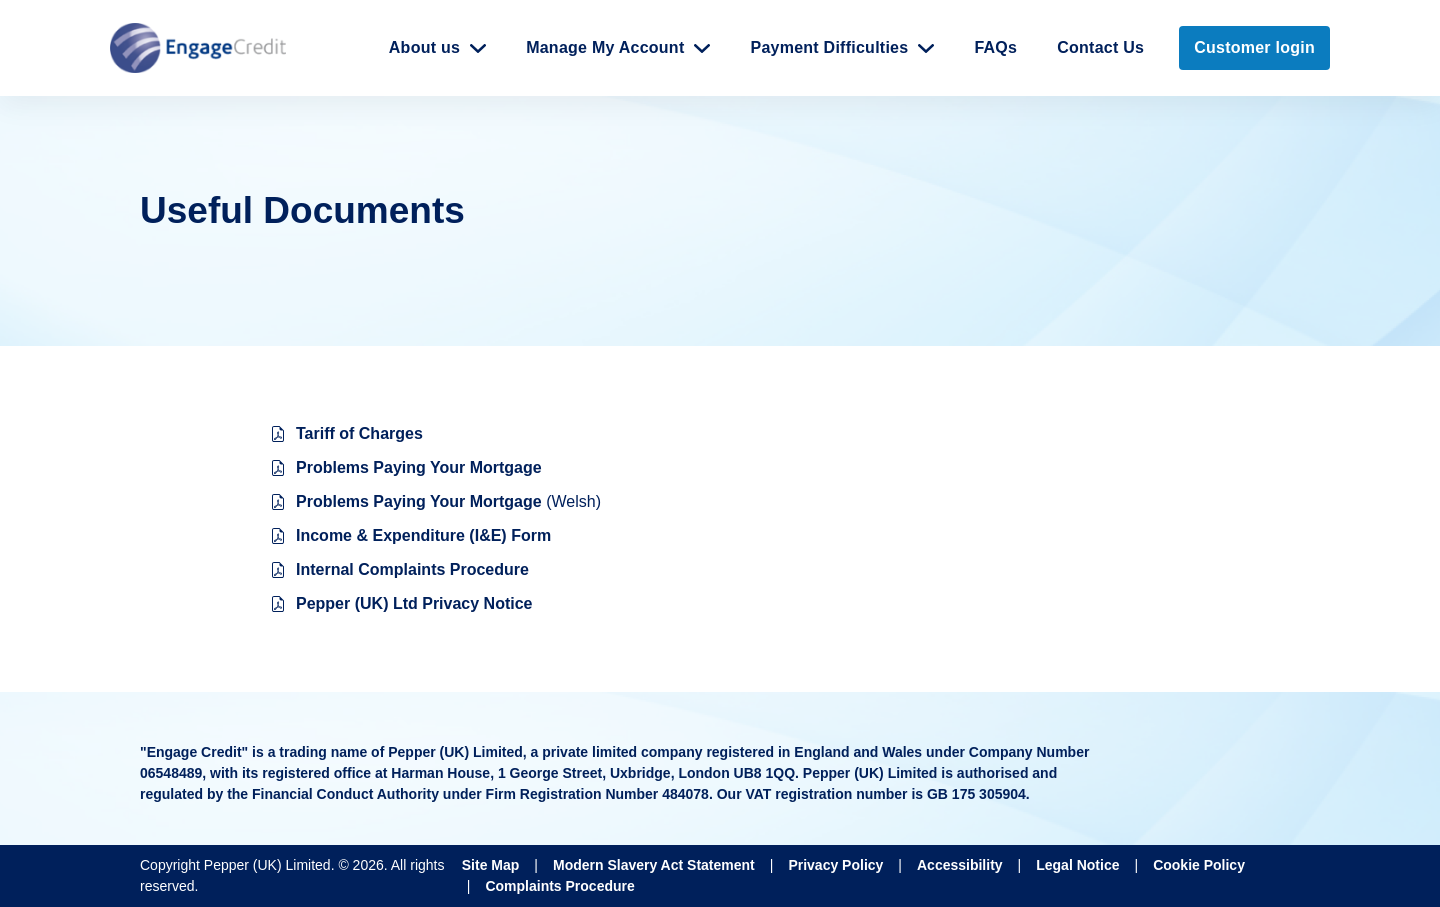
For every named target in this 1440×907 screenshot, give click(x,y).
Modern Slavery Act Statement (654, 865)
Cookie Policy (1199, 865)
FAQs (995, 47)
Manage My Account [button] (605, 47)
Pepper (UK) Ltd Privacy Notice (414, 603)
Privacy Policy (835, 865)
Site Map (491, 865)
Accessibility (960, 865)
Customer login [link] (1254, 47)
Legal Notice (1077, 865)
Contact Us (1100, 47)
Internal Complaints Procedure (412, 569)
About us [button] (424, 47)
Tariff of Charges (359, 433)
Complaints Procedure (559, 886)
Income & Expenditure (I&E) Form (423, 535)
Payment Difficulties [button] (829, 47)
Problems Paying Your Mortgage (419, 467)
